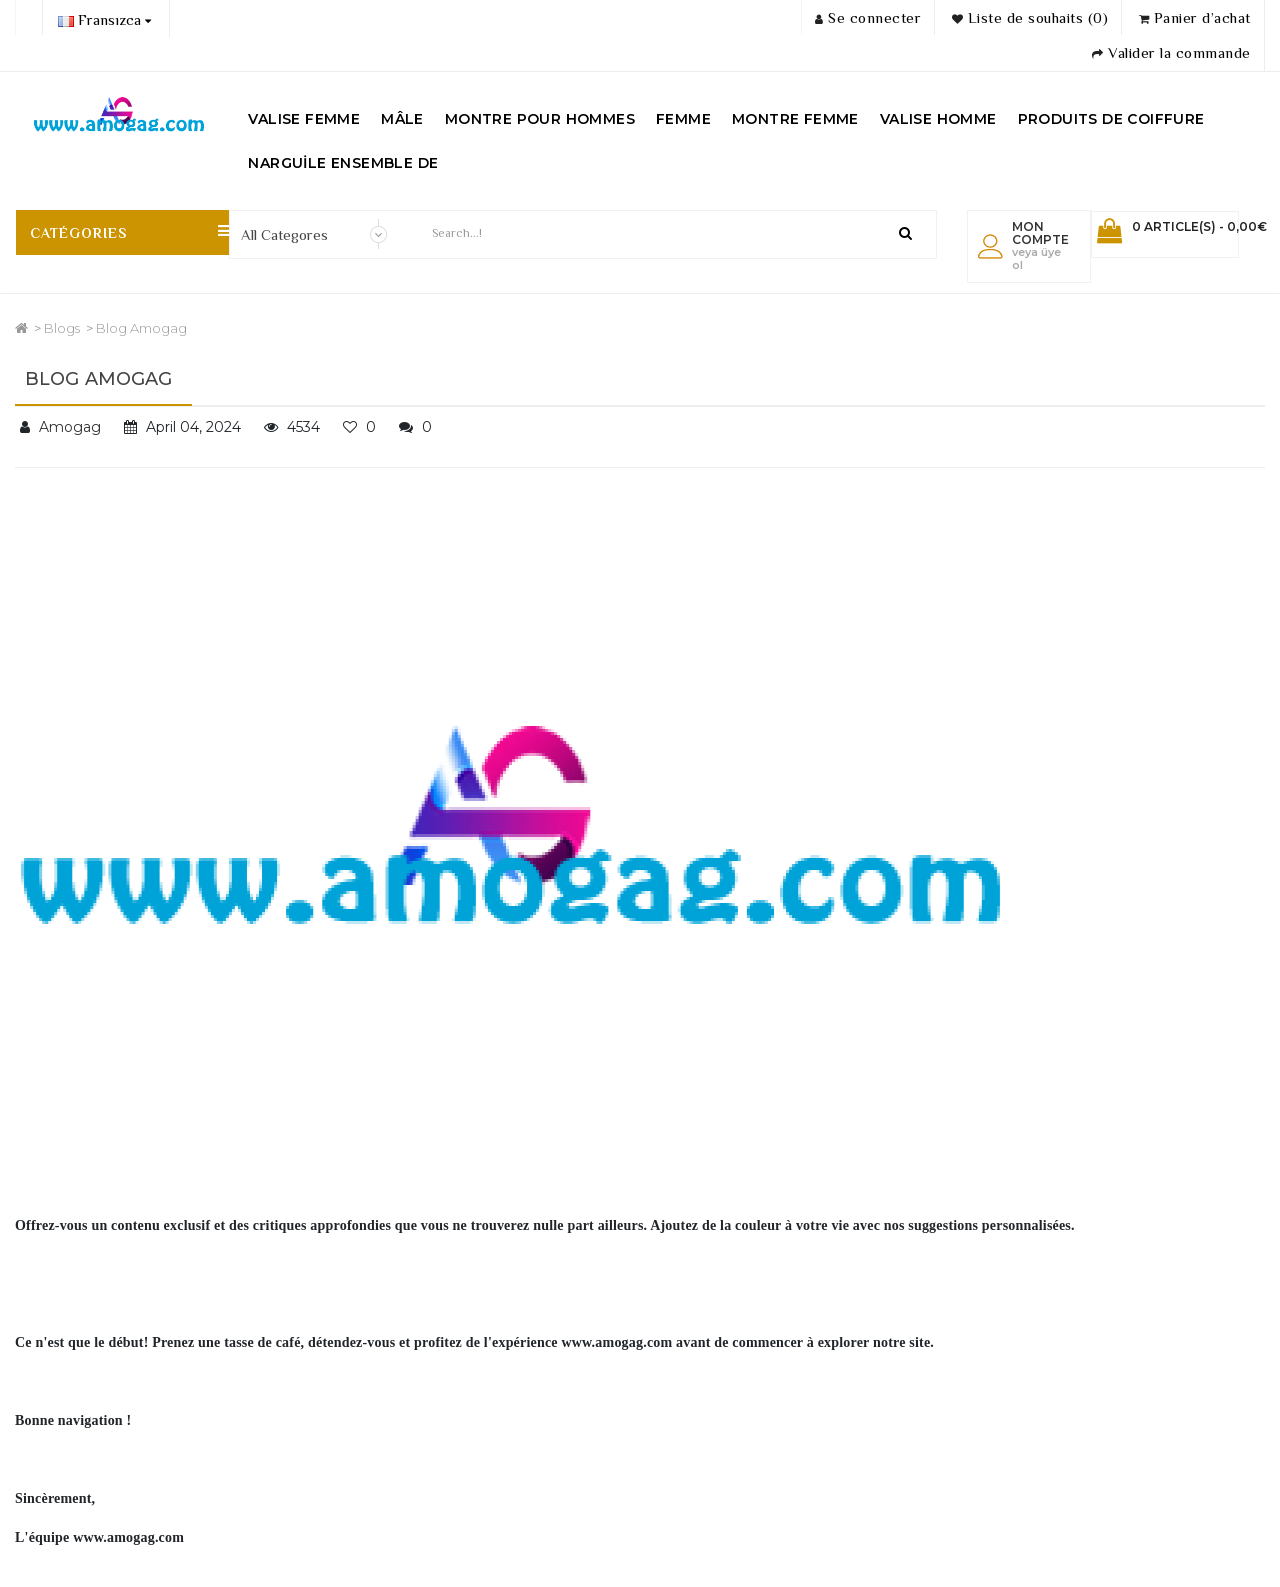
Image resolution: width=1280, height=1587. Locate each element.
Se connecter (868, 17)
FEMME (683, 119)
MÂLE (402, 119)
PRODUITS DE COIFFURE (1111, 119)
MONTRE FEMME (795, 119)
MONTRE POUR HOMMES (540, 119)
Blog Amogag (141, 328)
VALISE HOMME (938, 119)
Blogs (62, 328)
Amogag (70, 427)
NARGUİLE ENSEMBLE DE (343, 163)
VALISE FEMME (304, 119)
